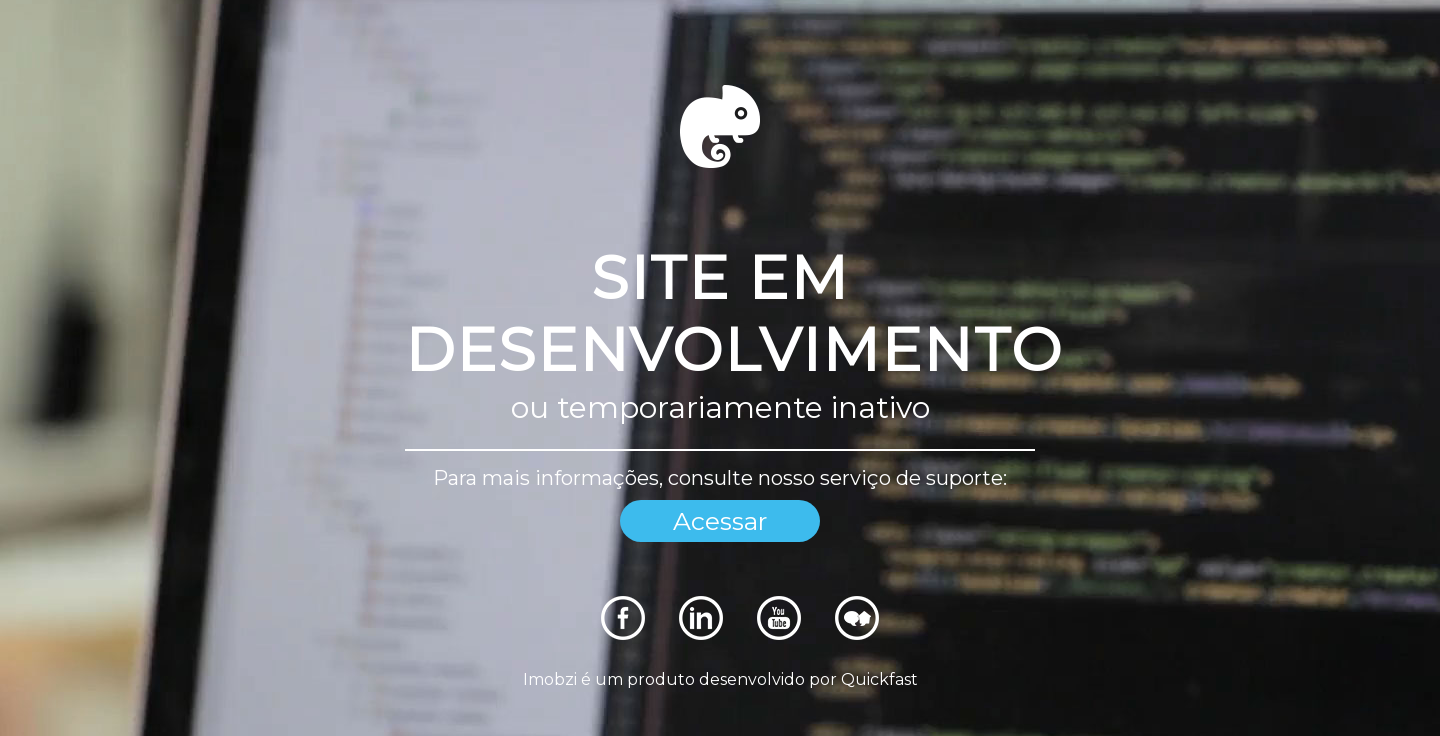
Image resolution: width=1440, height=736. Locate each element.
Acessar (720, 521)
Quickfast (879, 679)
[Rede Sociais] (623, 634)
